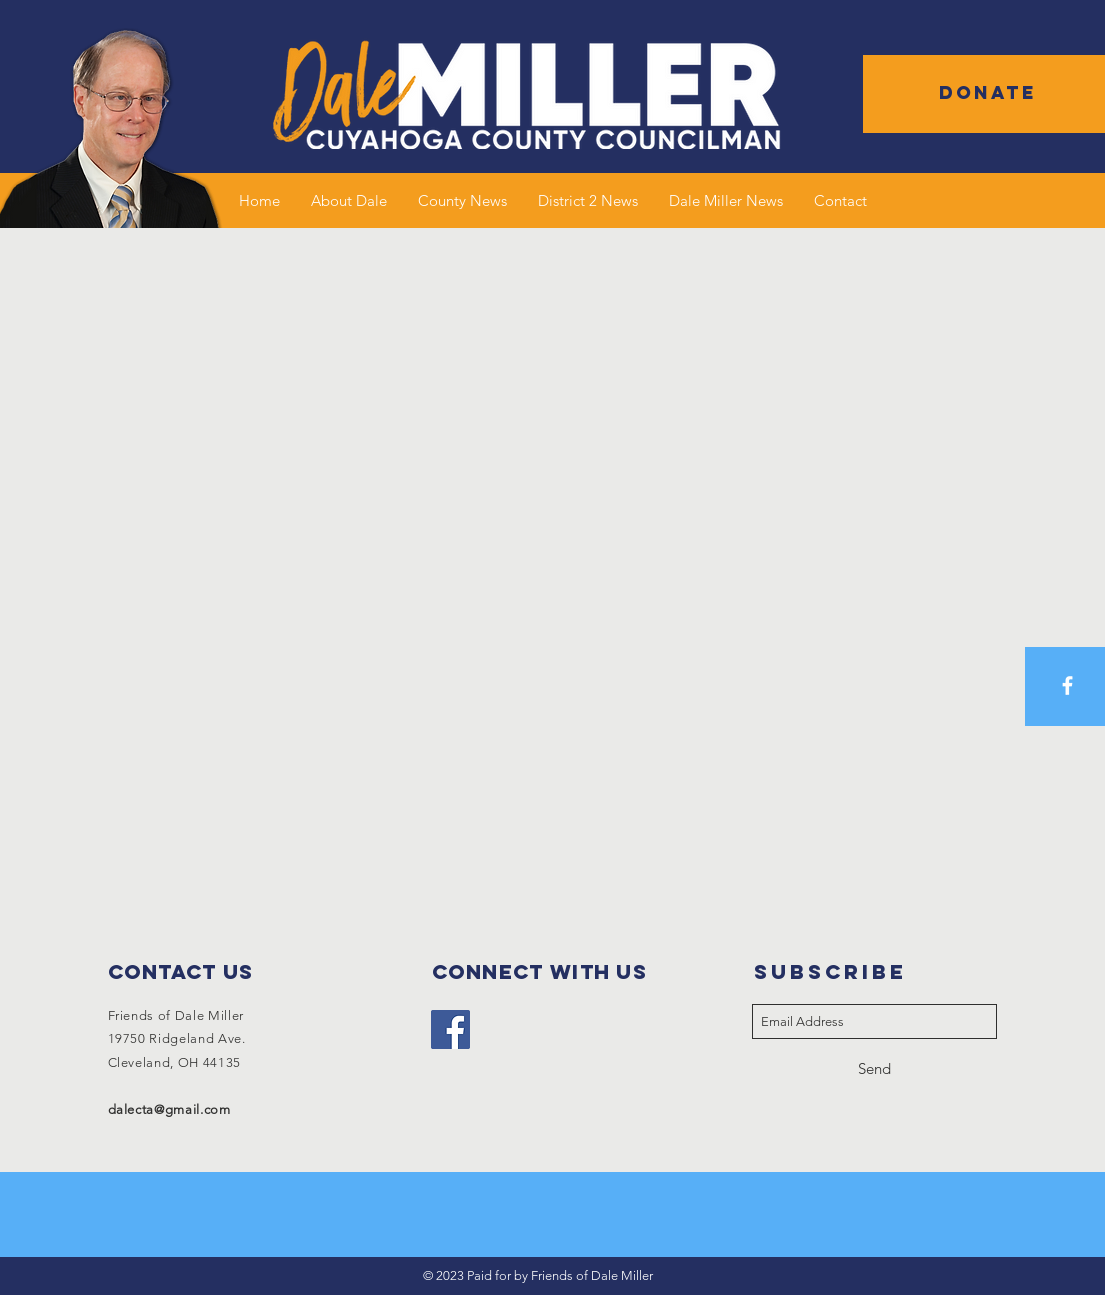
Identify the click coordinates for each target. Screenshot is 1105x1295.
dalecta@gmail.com (169, 1109)
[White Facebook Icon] (1067, 685)
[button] (987, 93)
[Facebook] (450, 1029)
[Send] (874, 1068)
